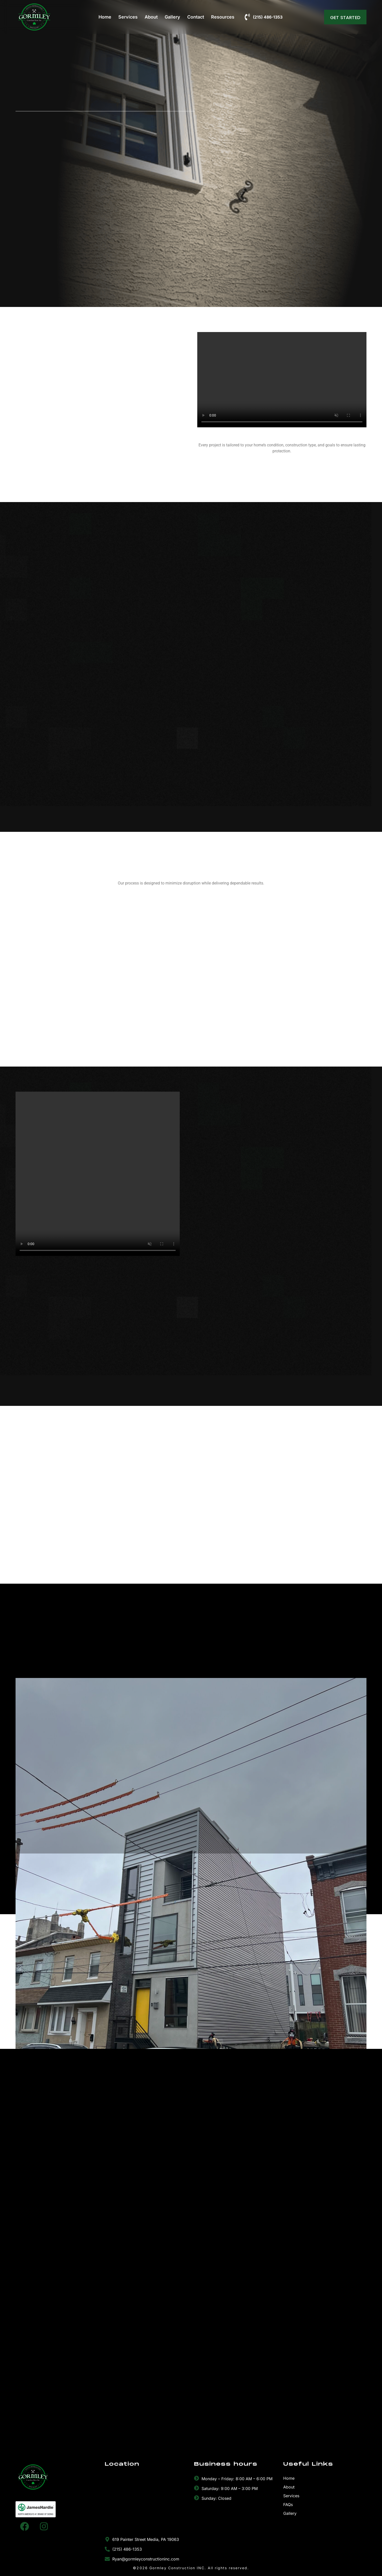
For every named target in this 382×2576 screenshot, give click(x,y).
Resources (222, 17)
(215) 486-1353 (267, 17)
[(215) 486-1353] (247, 17)
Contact (195, 17)
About (151, 17)
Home (105, 17)
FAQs (288, 2504)
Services (128, 17)
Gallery (172, 17)
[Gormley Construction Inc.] (146, 2504)
